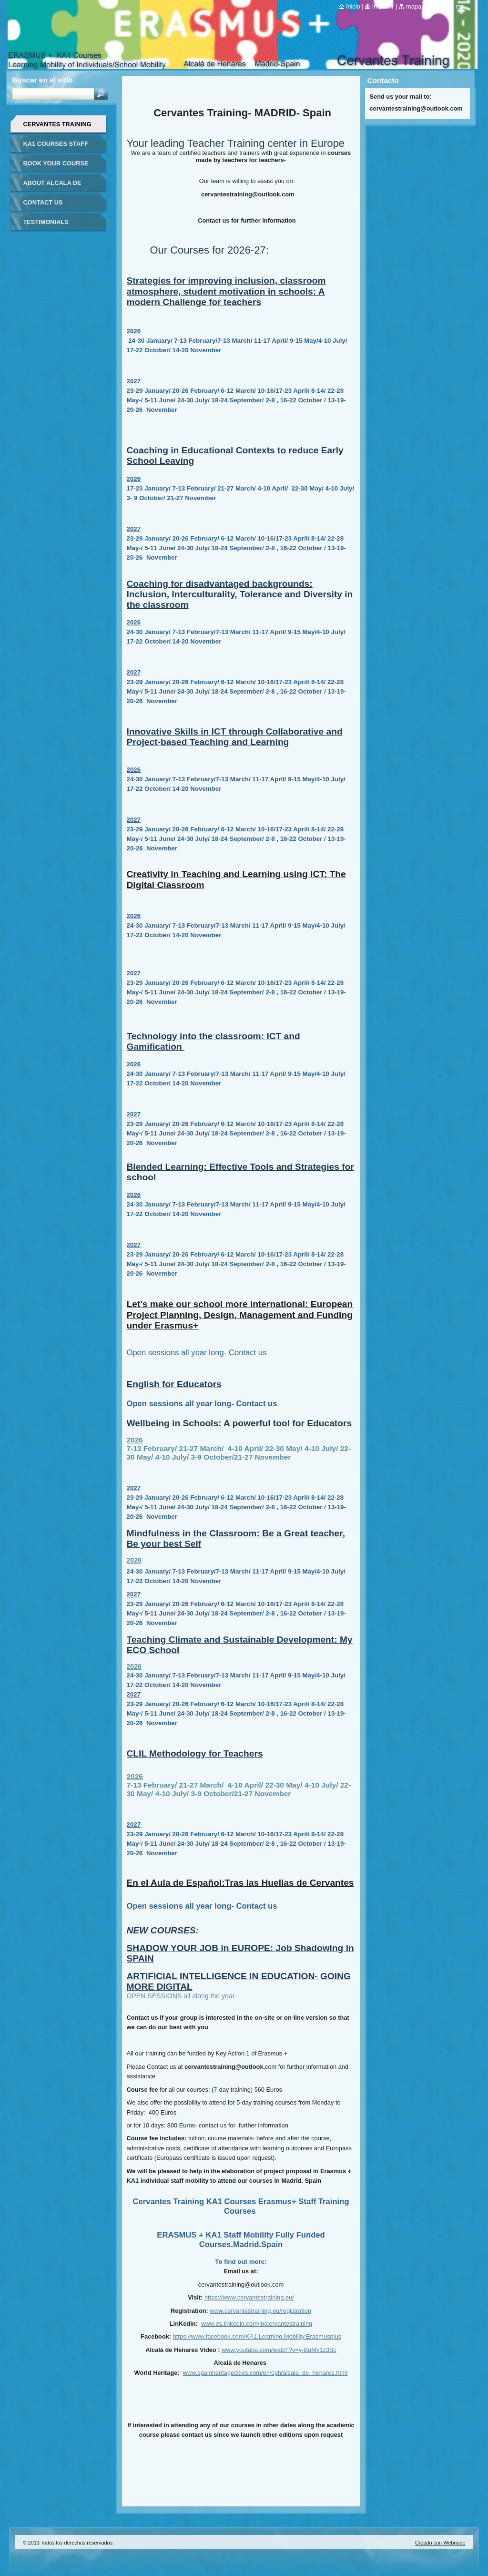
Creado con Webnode (440, 2542)
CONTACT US (43, 202)
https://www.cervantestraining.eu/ (249, 2297)
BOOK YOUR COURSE (56, 163)
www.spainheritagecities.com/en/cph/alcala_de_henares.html (265, 2372)
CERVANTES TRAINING (57, 124)
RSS (460, 6)
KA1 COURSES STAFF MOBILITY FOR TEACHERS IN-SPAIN (55, 147)
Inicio (353, 6)
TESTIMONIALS (46, 221)
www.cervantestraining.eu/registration (260, 2310)
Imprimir (383, 6)
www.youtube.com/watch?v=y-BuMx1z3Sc (279, 2349)
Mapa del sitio (425, 6)
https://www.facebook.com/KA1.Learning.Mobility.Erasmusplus (257, 2336)
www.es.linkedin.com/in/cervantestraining (256, 2323)
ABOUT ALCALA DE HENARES (52, 186)
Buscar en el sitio (42, 80)
